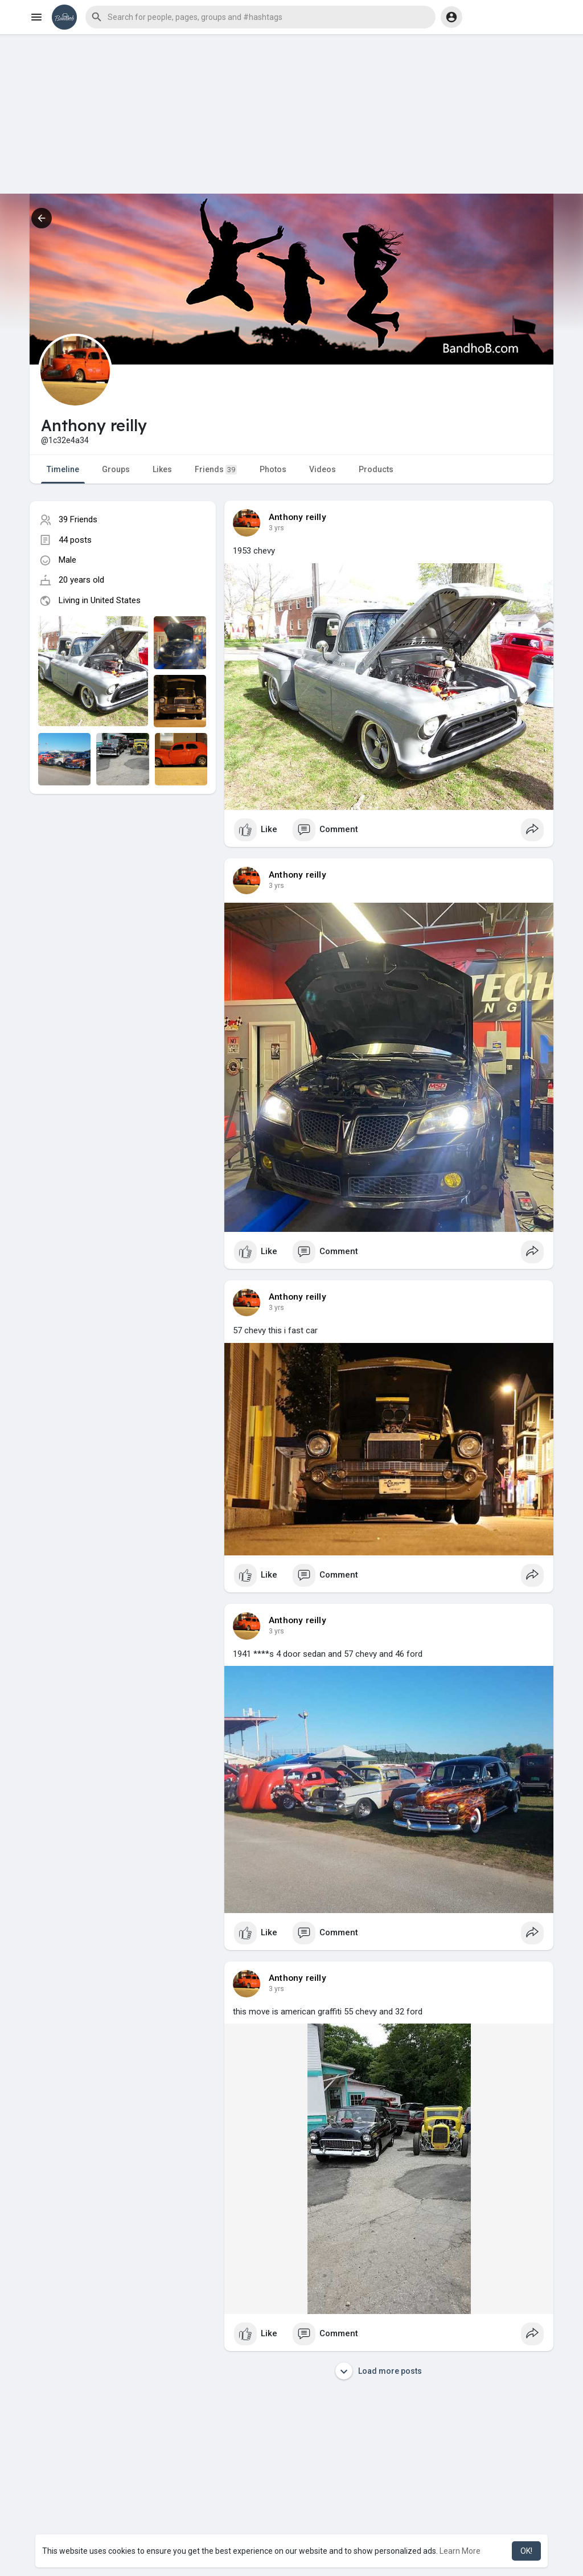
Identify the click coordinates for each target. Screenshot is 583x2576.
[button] (260, 17)
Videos (322, 469)
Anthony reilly (297, 517)
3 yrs (276, 528)
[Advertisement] (291, 114)
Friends (216, 469)
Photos (273, 469)
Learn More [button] (460, 2550)
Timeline (63, 469)
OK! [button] (526, 2550)
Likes (162, 469)
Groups (116, 469)
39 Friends (78, 519)
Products (376, 469)
